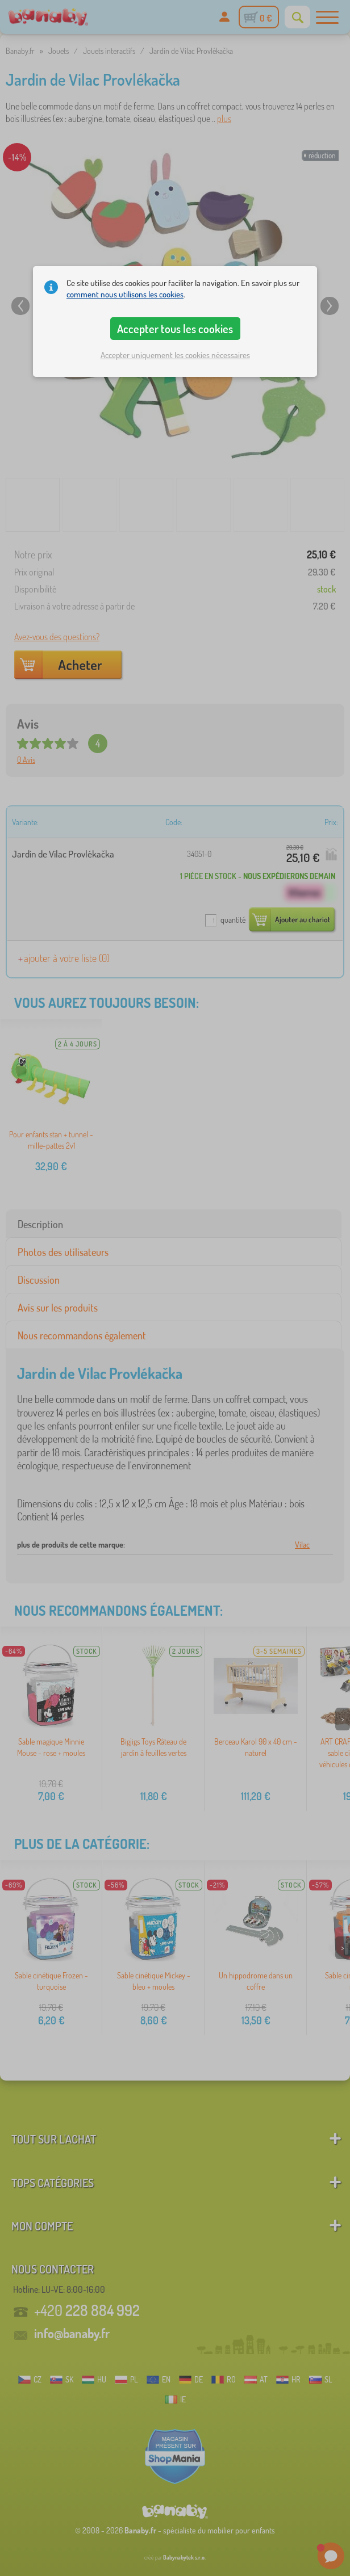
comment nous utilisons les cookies (125, 294)
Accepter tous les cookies (175, 328)
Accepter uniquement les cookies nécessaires (175, 355)
